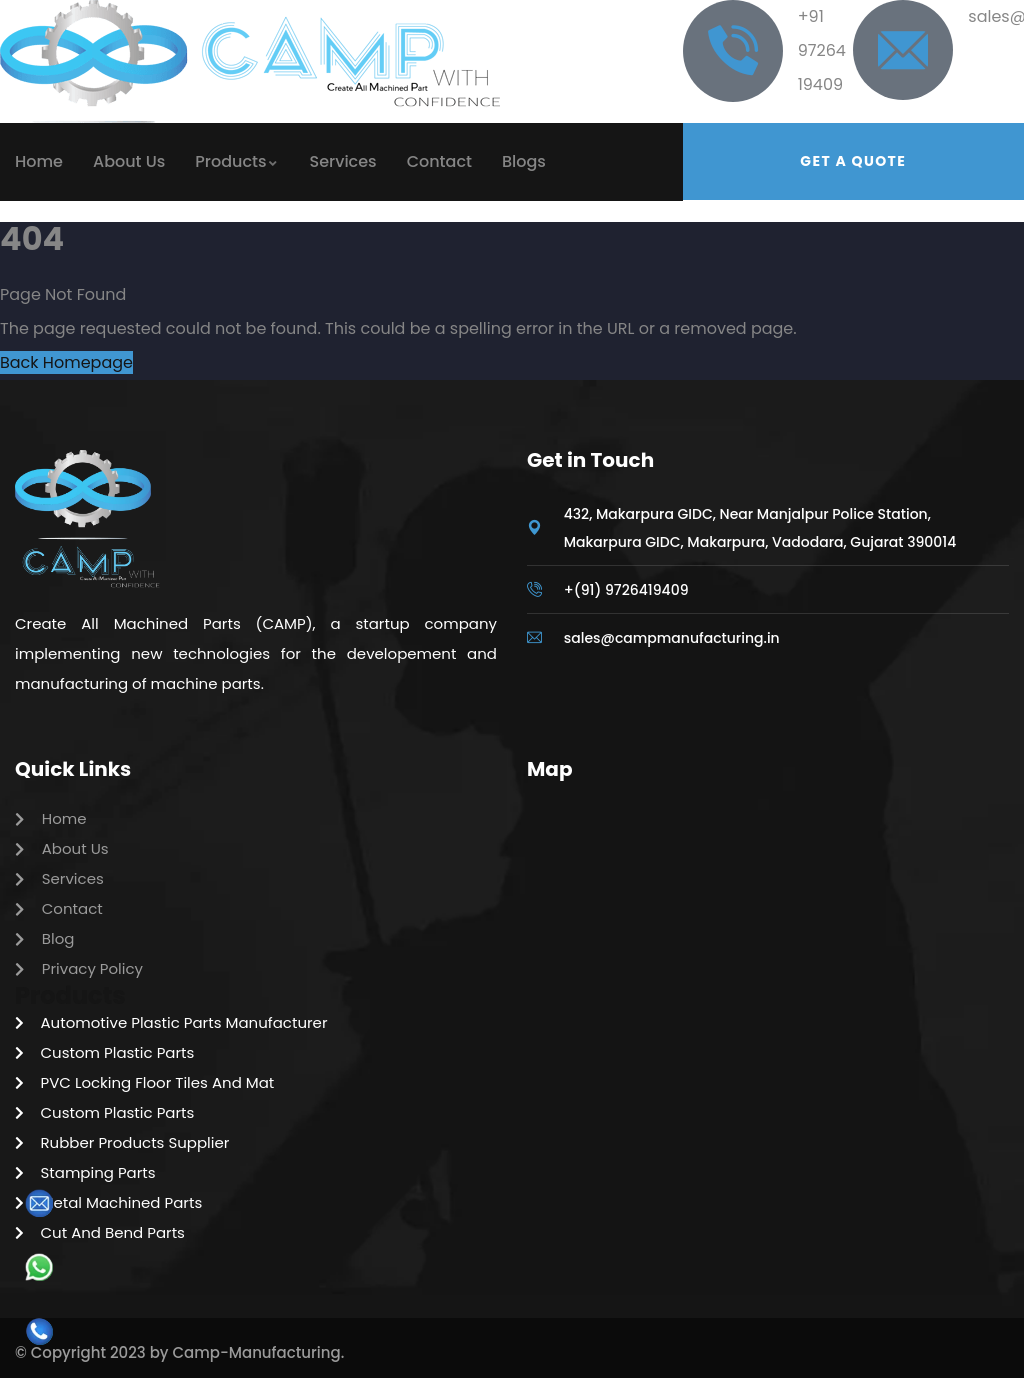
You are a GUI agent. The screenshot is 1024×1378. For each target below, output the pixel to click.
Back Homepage (66, 362)
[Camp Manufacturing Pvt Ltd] (768, 937)
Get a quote (853, 161)
